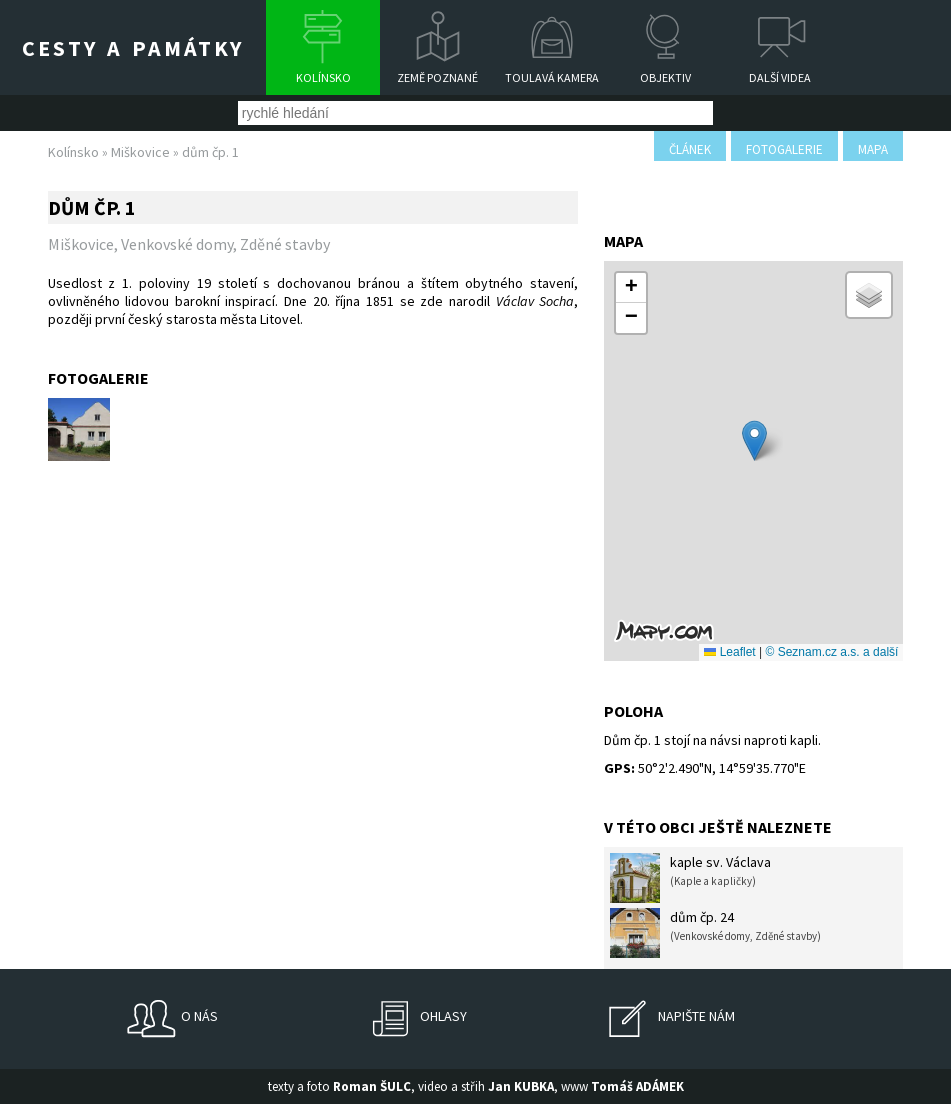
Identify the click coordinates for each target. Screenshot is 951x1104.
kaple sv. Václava (690, 878)
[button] (754, 440)
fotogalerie (784, 149)
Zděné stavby (285, 244)
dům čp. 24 (715, 933)
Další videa (780, 77)
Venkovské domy (177, 244)
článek (690, 149)
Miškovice (140, 152)
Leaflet (729, 652)
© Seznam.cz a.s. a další (832, 652)
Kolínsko (323, 77)
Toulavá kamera (552, 77)
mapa (873, 149)
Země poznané (437, 77)
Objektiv (665, 77)
